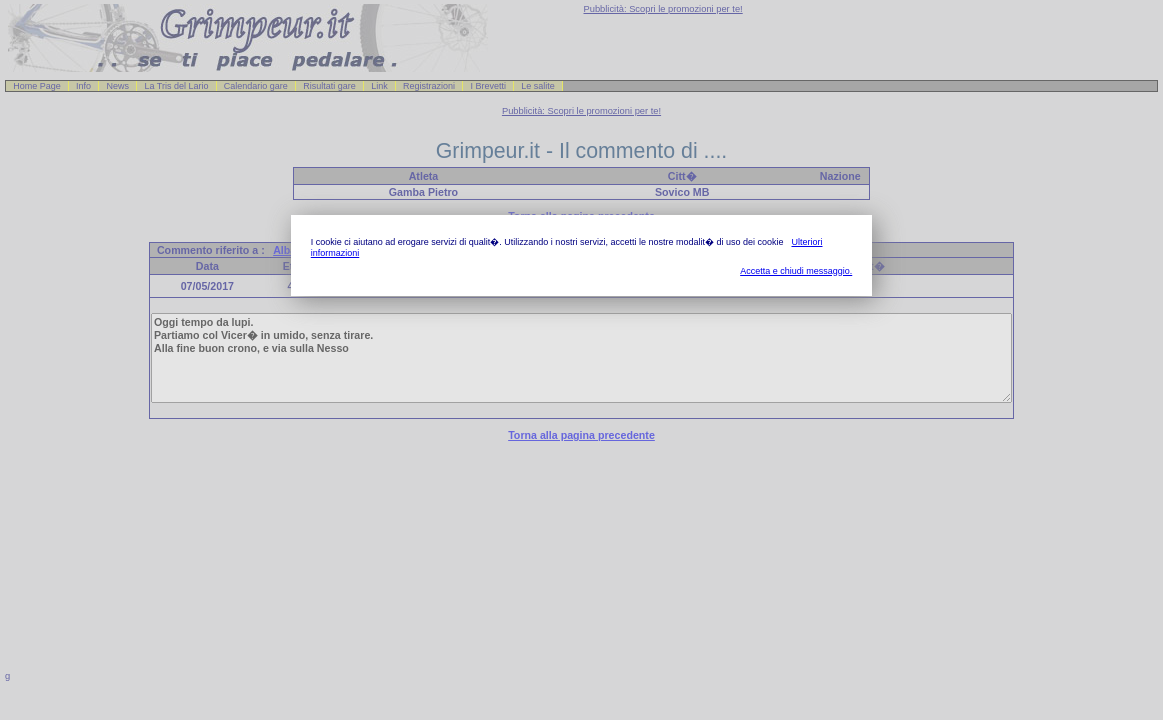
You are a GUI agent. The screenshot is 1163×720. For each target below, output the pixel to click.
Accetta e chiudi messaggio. (796, 271)
